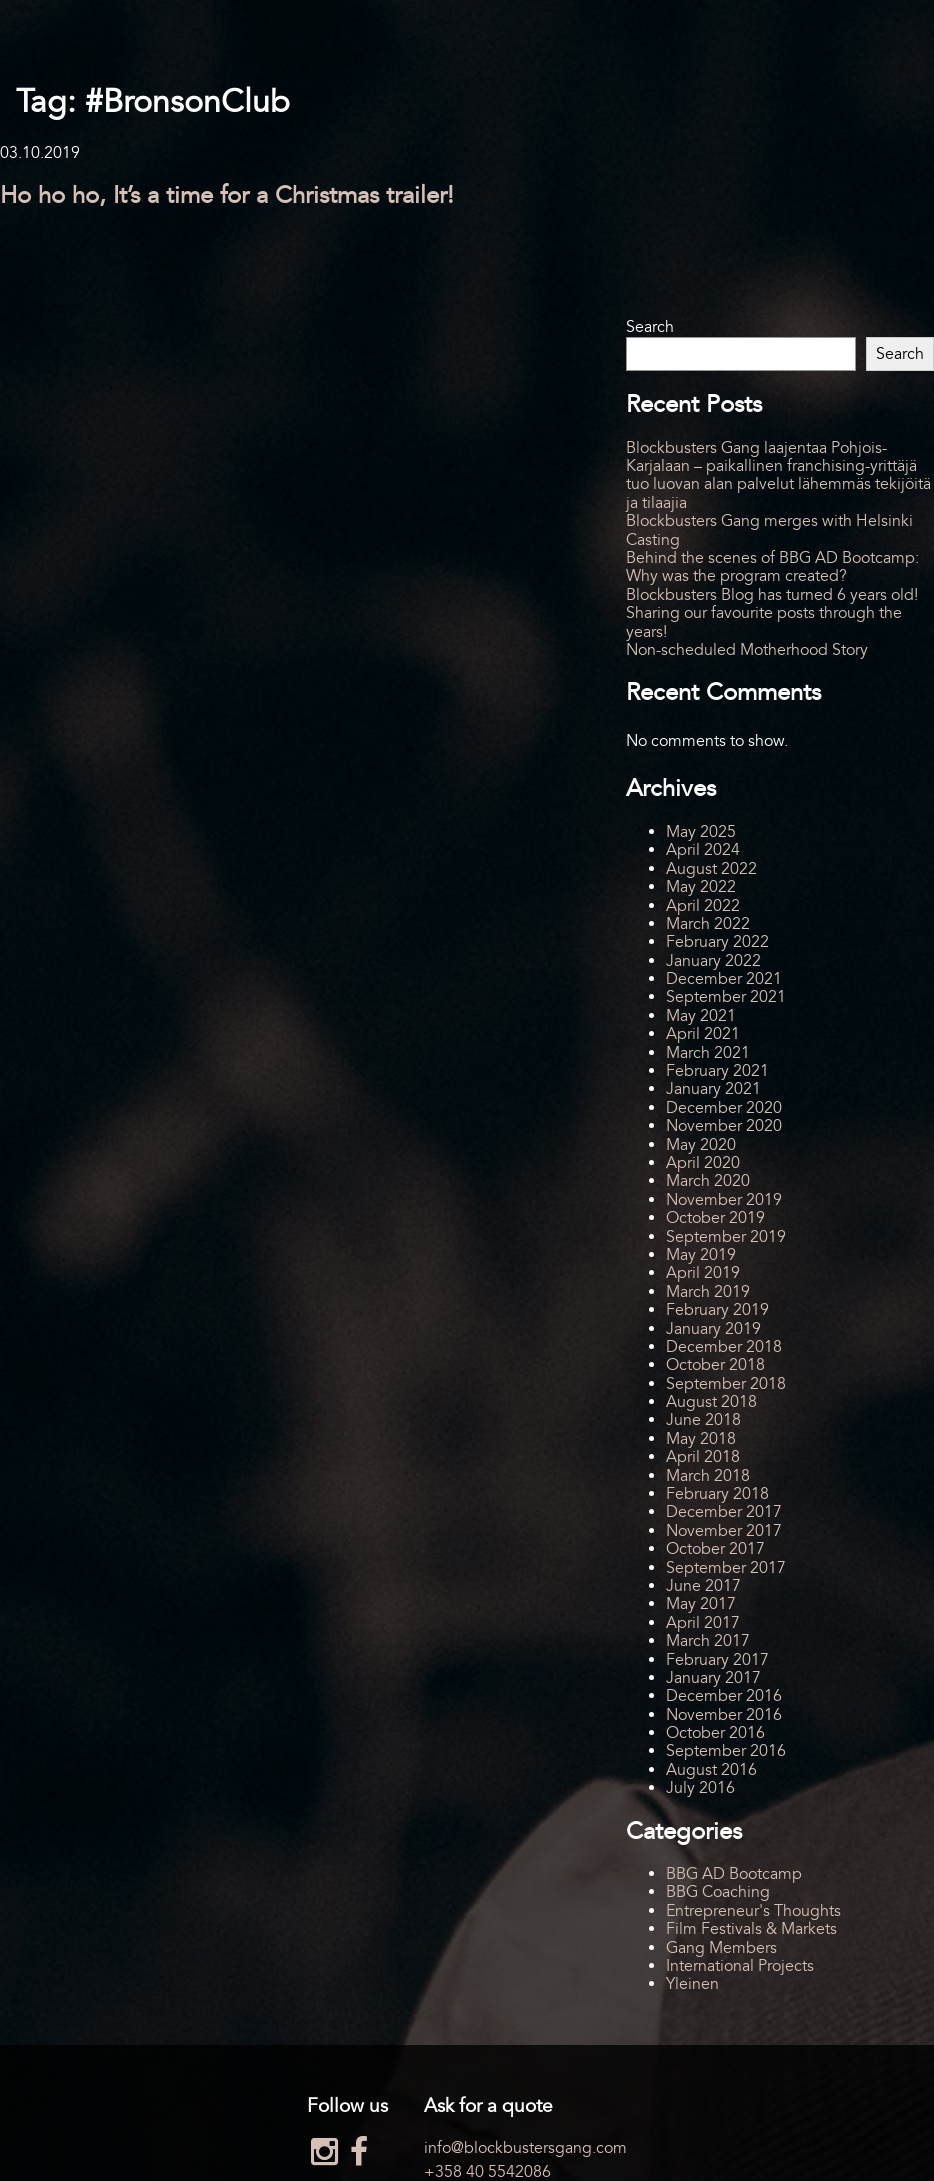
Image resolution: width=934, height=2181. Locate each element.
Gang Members (721, 1948)
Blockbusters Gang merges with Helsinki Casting (769, 530)
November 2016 (724, 1715)
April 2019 (703, 1273)
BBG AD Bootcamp (734, 1874)
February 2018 (717, 1494)
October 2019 (715, 1218)
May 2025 (701, 832)
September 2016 (726, 1751)
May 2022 (701, 887)
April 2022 (703, 906)
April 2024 (703, 850)
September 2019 (726, 1237)
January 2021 (713, 1089)
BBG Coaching (718, 1892)
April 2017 (703, 1623)
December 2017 (724, 1512)
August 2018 (711, 1402)
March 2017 (708, 1641)
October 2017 (715, 1549)
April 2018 (703, 1457)
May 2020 (701, 1145)
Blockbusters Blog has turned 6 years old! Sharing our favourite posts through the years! (772, 613)
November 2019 (724, 1200)
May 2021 (701, 1016)
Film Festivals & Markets (751, 1929)
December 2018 (724, 1347)
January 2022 (713, 961)
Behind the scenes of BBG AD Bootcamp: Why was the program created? (772, 567)
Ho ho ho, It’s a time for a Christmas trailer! (227, 195)
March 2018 (708, 1476)
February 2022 (717, 942)
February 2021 (717, 1071)
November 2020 (724, 1126)
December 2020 (724, 1108)
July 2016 (700, 1788)
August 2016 (711, 1770)
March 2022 (708, 924)
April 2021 (703, 1034)
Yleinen (692, 1984)
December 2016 (724, 1696)
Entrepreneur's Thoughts (753, 1911)
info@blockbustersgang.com (525, 2148)
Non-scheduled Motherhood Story (747, 650)
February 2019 (717, 1310)
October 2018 (715, 1365)
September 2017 (726, 1568)
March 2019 (708, 1292)
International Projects (740, 1966)
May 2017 (701, 1604)
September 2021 (726, 997)
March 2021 (708, 1053)
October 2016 (715, 1733)
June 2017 (703, 1586)
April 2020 (703, 1163)
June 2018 (703, 1420)
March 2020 (708, 1181)
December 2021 (724, 979)
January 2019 (713, 1329)
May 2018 (701, 1439)
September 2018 (726, 1384)
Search (650, 327)
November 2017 (724, 1531)
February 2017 (717, 1660)
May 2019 (701, 1255)
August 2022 (711, 869)
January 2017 (713, 1678)
